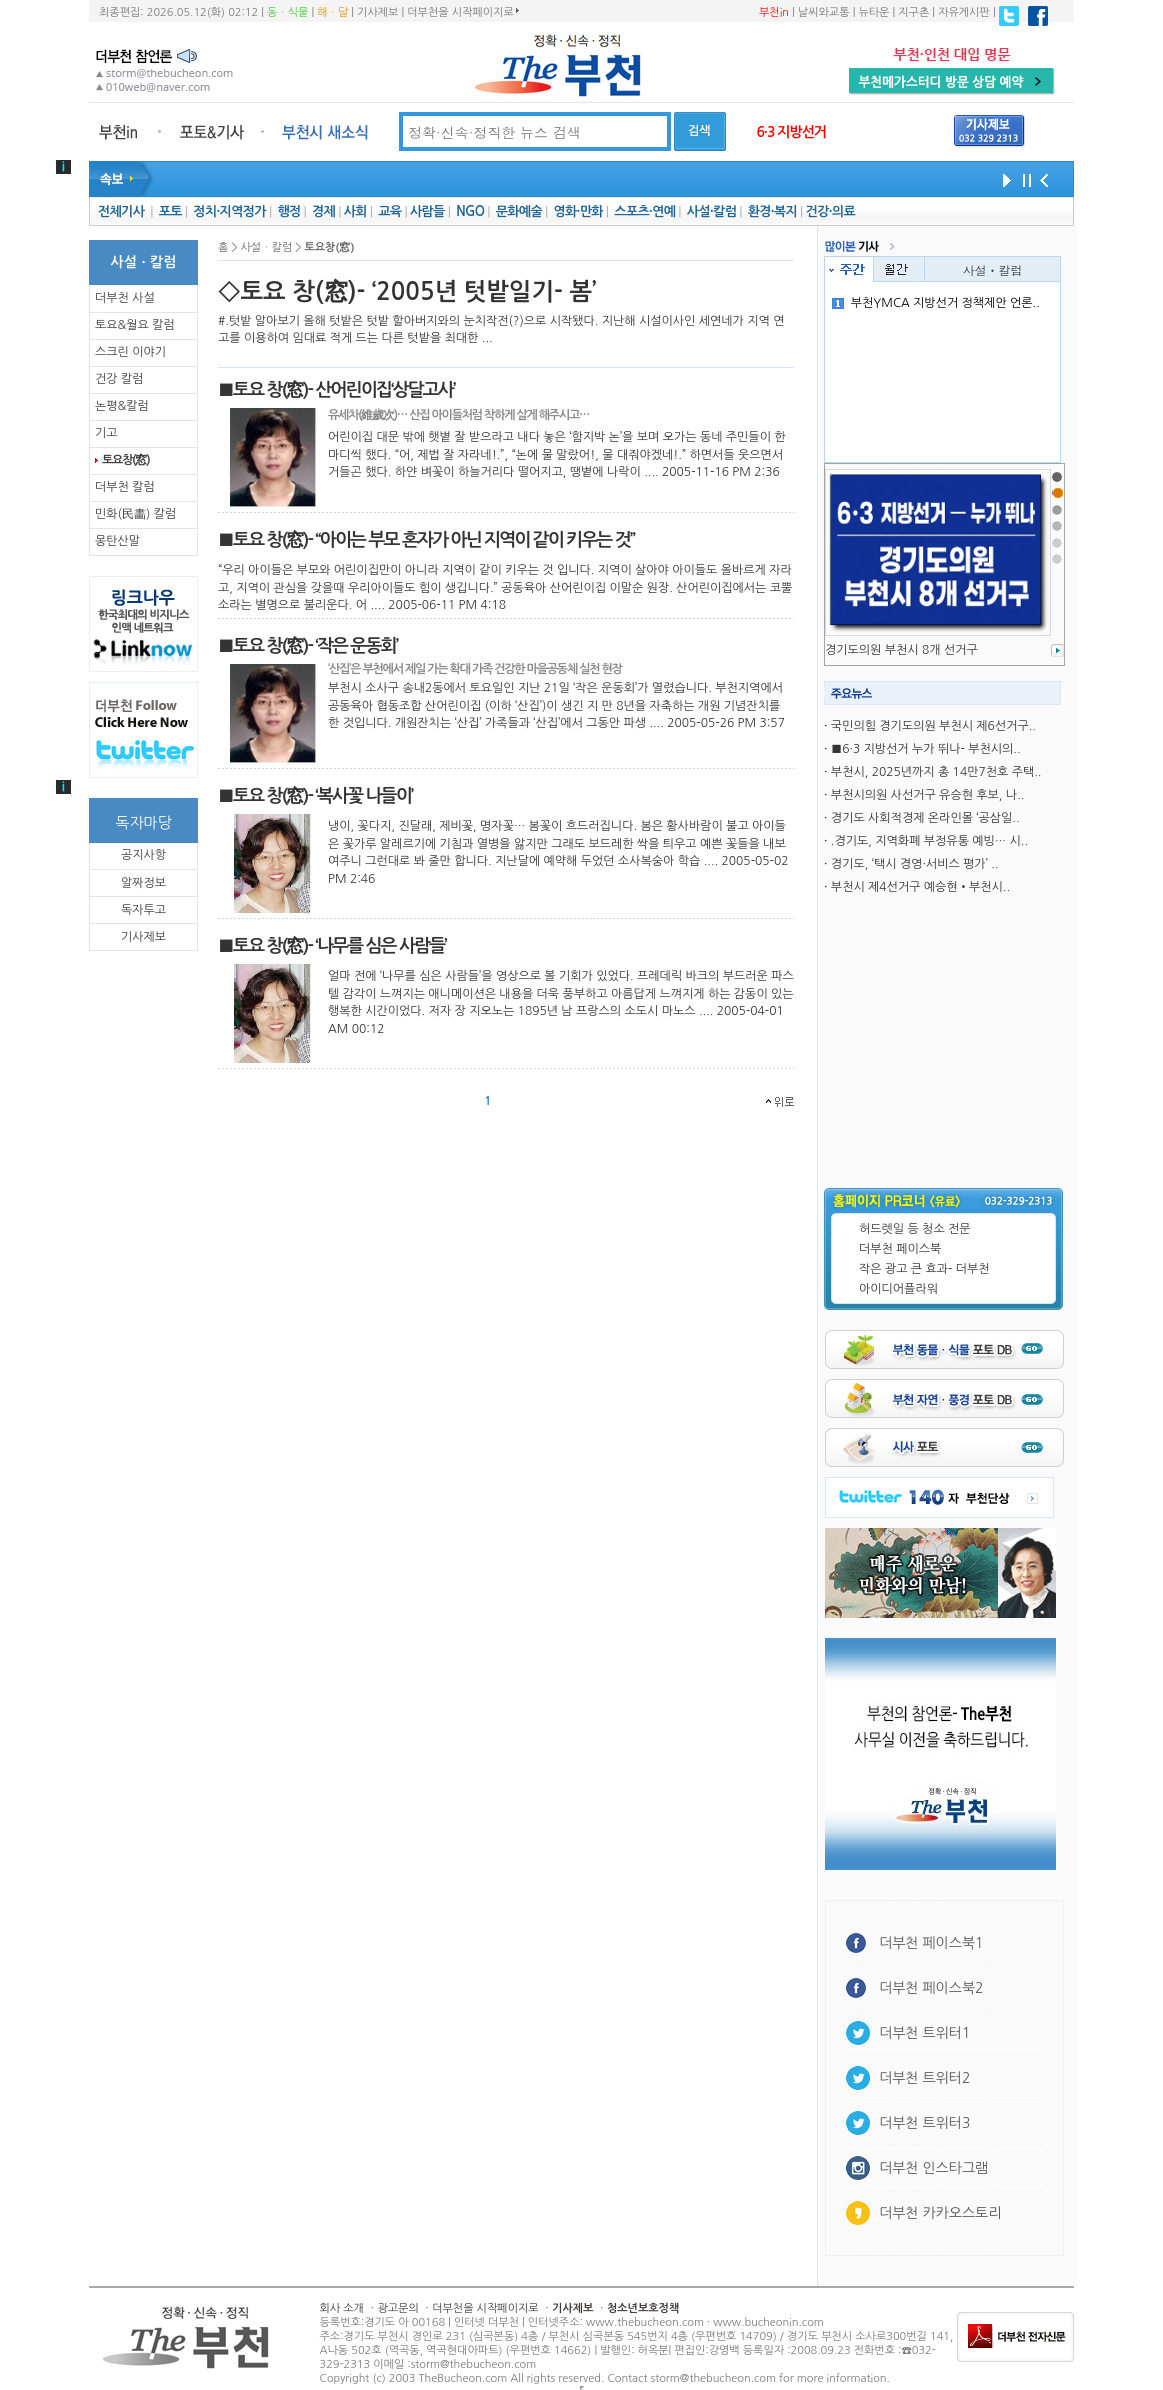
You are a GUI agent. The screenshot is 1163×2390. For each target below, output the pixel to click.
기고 (106, 433)
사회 (355, 211)
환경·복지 (772, 211)
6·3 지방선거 (791, 132)
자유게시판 (964, 12)
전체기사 (121, 211)
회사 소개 (342, 2308)
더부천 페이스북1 (931, 1943)
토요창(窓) (125, 460)
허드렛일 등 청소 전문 (915, 1229)
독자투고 (143, 910)
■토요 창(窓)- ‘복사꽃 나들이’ (315, 796)
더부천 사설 (125, 298)
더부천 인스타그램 (933, 2168)
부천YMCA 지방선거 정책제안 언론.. (936, 303)
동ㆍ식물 (287, 12)
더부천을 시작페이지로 (462, 12)
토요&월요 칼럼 (135, 325)
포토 (170, 211)
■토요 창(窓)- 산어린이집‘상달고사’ (336, 390)
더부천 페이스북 (900, 1249)
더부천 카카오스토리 (940, 2213)
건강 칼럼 (119, 379)
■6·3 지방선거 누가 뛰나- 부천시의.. (926, 749)
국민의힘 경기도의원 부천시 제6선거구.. (933, 726)
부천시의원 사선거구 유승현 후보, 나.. (928, 795)
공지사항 (143, 855)
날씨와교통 (824, 12)
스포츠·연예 (644, 211)
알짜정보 (143, 883)
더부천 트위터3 (924, 2123)
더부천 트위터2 (924, 2078)
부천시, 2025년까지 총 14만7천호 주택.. (936, 772)
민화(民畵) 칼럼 (135, 514)
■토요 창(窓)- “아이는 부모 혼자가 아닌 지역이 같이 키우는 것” (426, 540)
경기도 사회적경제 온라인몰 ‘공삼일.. (925, 818)
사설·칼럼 (711, 211)
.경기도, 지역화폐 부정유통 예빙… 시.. (929, 841)
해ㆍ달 (332, 12)
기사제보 (377, 12)
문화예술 (519, 211)
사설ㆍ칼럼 (993, 269)
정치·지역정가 (229, 211)
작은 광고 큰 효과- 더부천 (924, 1269)
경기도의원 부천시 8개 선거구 (901, 650)
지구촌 (913, 12)
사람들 (427, 211)
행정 (288, 211)
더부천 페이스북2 (931, 1988)
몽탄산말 (117, 541)
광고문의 (397, 2308)
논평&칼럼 (122, 406)
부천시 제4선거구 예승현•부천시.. (920, 887)
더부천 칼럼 (125, 487)
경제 (323, 211)
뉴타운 (873, 12)
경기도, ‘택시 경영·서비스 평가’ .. (915, 864)
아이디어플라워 (898, 1289)
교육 (389, 211)
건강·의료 (830, 211)
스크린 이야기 (130, 352)
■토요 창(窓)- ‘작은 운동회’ (307, 646)
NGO (470, 211)
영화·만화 (577, 211)
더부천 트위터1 (924, 2033)
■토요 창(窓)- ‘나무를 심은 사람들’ (332, 946)
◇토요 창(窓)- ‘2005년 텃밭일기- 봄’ (407, 292)
